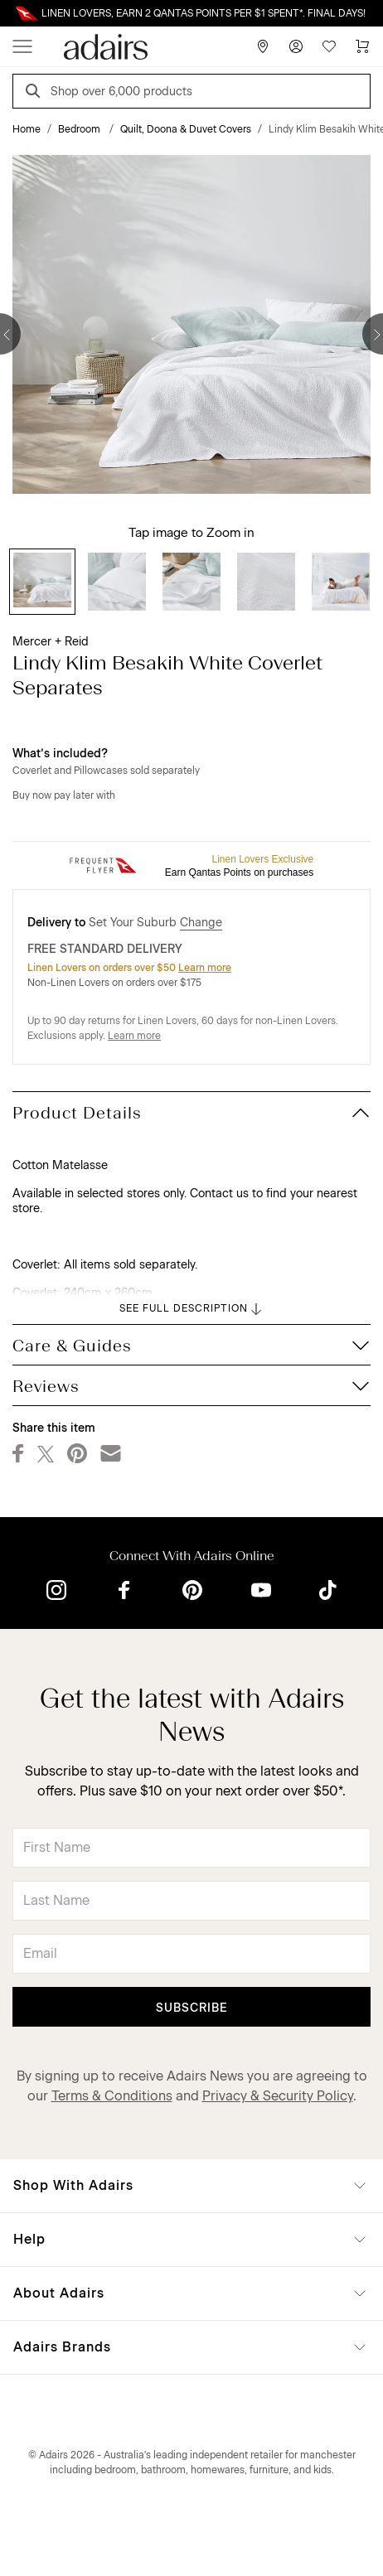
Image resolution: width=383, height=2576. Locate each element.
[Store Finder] (263, 46)
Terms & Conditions (111, 2096)
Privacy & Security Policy (277, 2096)
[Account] (296, 46)
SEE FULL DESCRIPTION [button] (191, 1309)
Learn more (204, 968)
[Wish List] (329, 46)
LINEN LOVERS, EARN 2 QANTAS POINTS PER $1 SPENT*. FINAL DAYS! (203, 13)
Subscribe (192, 2008)
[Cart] (362, 46)
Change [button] (201, 923)
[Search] (36, 93)
